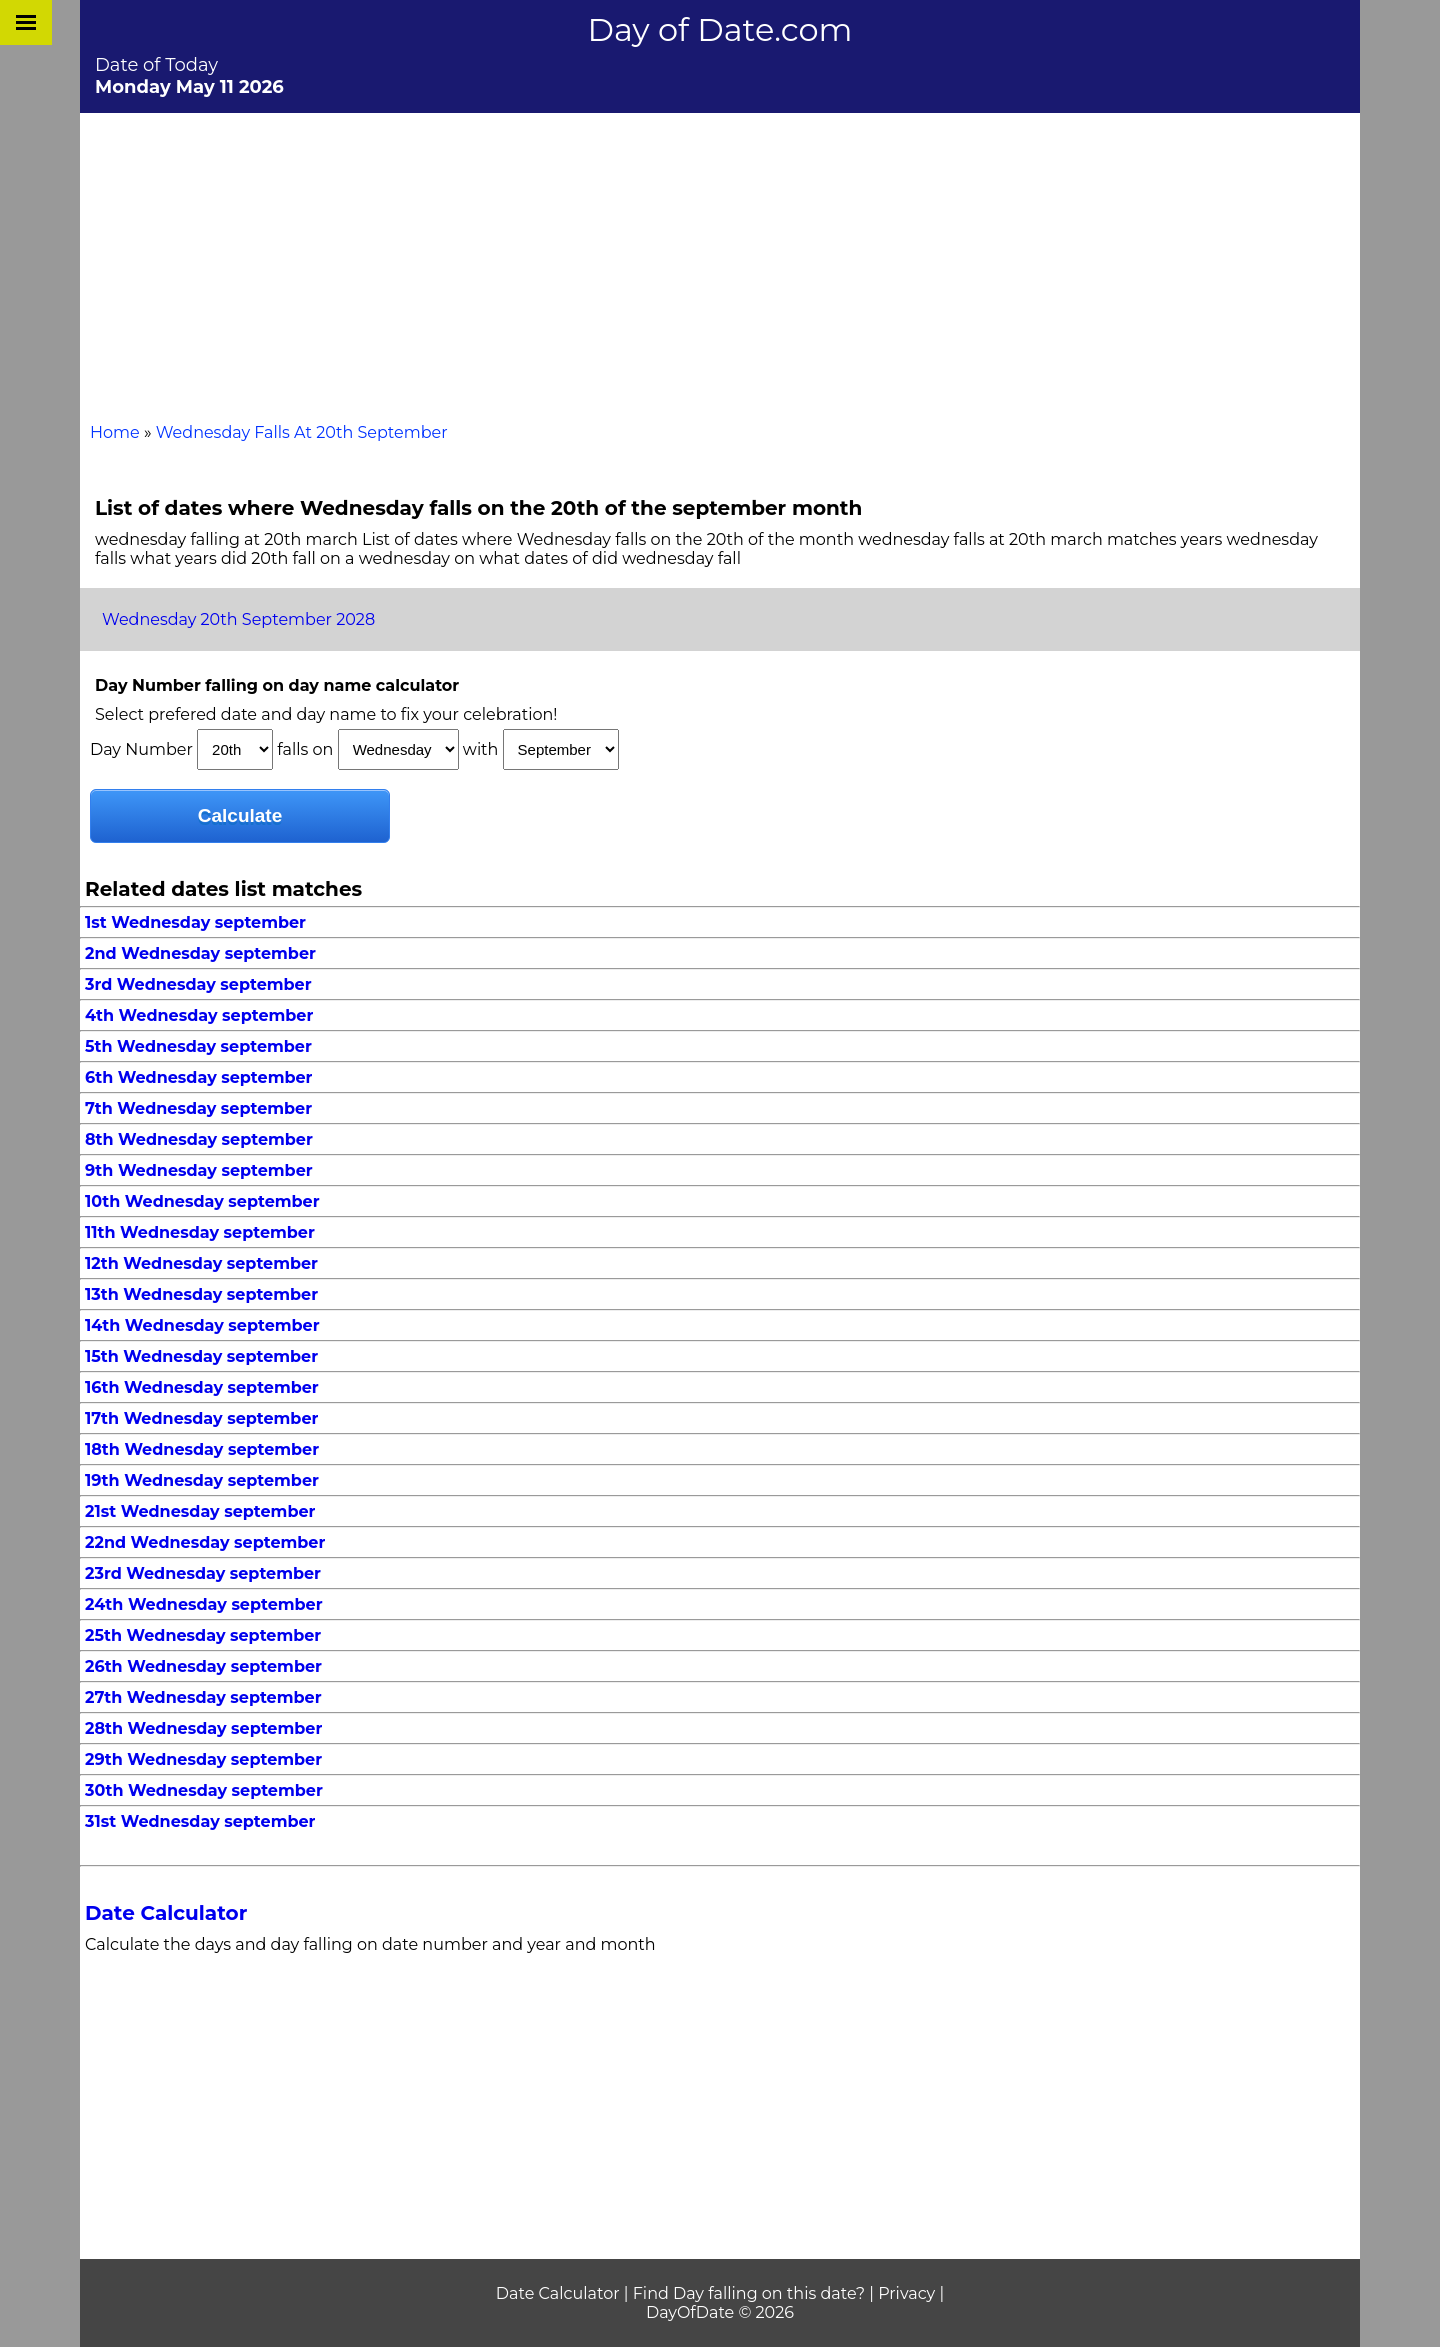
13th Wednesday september (201, 1294)
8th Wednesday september (199, 1139)
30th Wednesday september (204, 1790)
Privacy (906, 2293)
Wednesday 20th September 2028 (238, 619)
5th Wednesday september (198, 1046)
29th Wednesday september (203, 1759)
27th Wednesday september (203, 1697)
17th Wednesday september (201, 1418)
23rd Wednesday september (203, 1573)
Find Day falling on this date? (749, 2293)
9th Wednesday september (199, 1170)
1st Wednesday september (195, 922)
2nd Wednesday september (200, 953)
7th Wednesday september (198, 1108)
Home (115, 432)
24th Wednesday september (204, 1604)
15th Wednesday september (201, 1356)
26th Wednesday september (203, 1666)
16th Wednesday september (202, 1387)
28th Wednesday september (203, 1728)
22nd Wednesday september (205, 1542)
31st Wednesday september (200, 1821)
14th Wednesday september (202, 1325)
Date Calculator (166, 1913)
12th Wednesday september (201, 1263)
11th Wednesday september (200, 1232)
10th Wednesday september (202, 1201)
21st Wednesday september (200, 1511)
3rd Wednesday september (198, 984)
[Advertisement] (720, 263)
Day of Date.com (720, 29)
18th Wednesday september (202, 1449)
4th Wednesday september (199, 1015)
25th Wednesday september (203, 1635)
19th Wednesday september (202, 1480)
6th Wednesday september (198, 1077)
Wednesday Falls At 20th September (302, 432)
